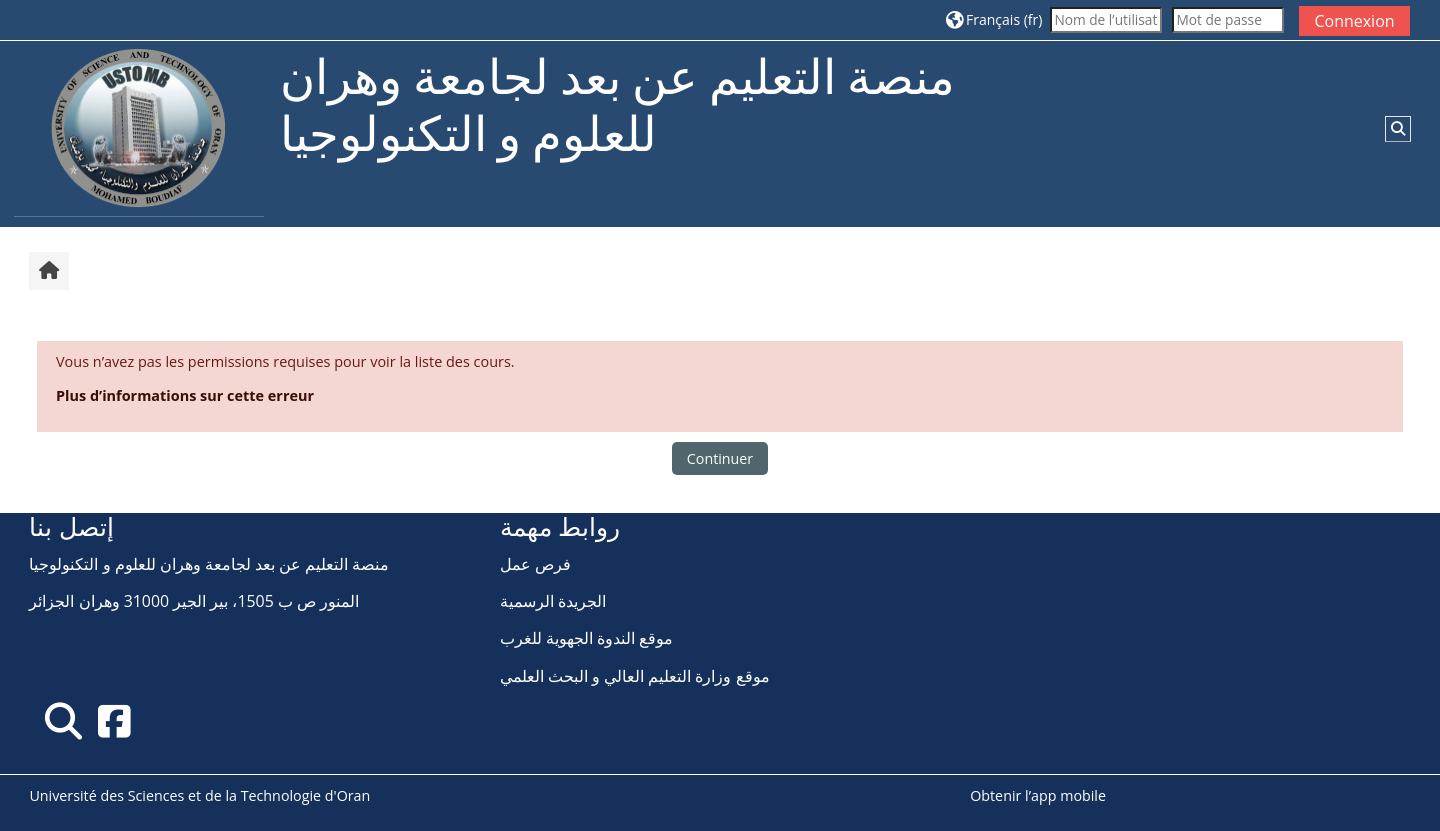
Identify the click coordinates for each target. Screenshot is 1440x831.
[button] (994, 19)
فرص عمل (535, 564)
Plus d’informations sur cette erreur (185, 395)
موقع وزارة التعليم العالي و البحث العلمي (635, 676)
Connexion (1354, 21)
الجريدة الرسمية (553, 601)
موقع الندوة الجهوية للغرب (586, 638)
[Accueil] (139, 132)
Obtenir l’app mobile (1038, 795)
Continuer (720, 458)
